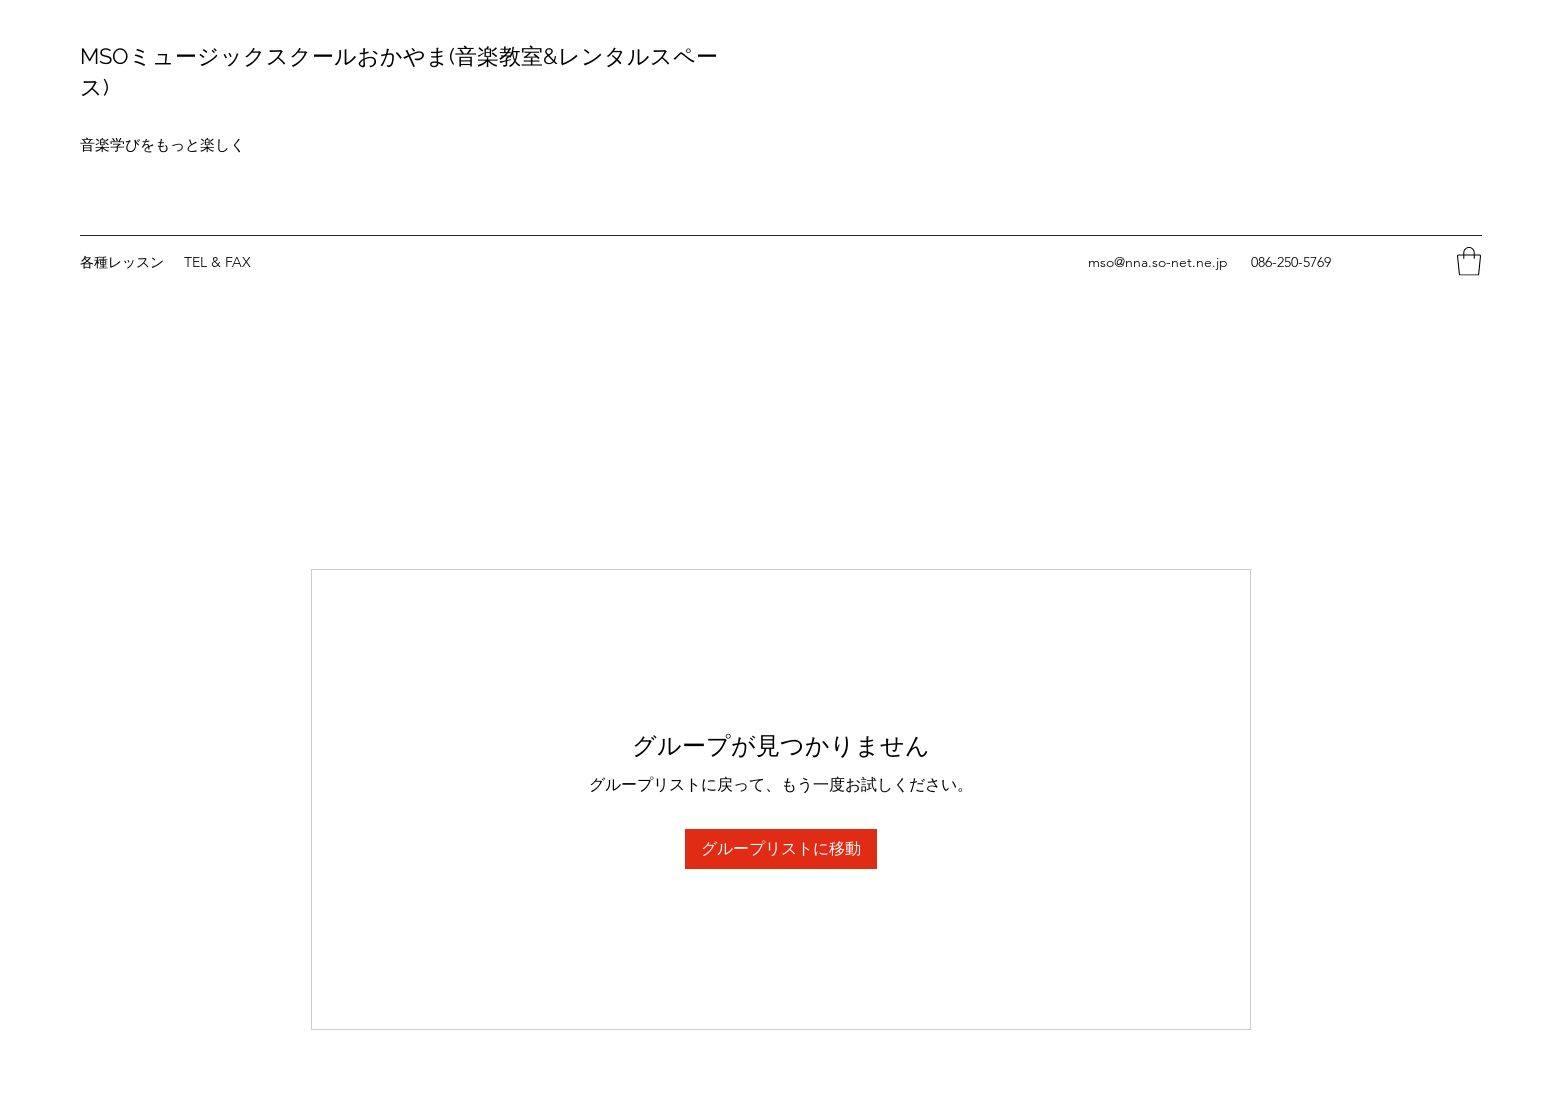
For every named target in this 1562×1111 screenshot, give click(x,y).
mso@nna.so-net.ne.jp (1158, 262)
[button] (1469, 261)
